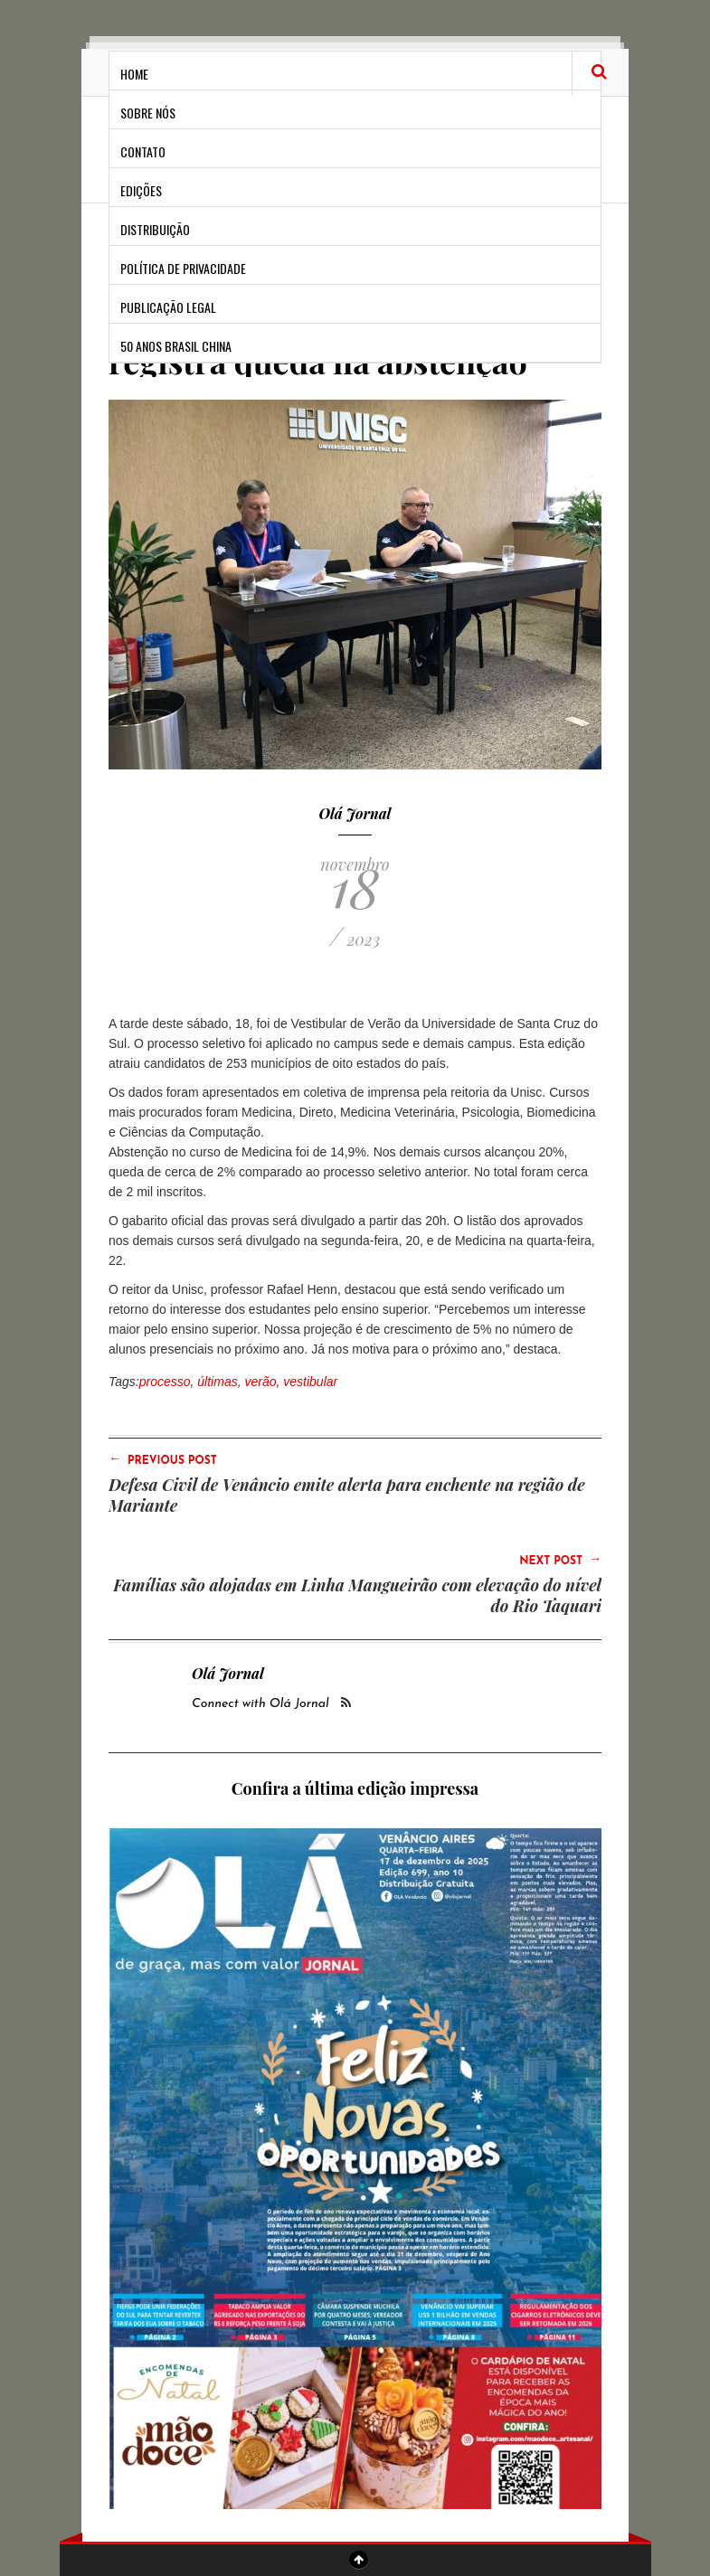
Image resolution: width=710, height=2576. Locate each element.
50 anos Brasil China (176, 345)
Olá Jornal (355, 813)
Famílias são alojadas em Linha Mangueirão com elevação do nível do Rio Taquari (357, 1595)
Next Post (560, 1559)
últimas (217, 1381)
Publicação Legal (168, 306)
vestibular (310, 1381)
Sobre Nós (147, 112)
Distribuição (155, 229)
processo (165, 1381)
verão (260, 1381)
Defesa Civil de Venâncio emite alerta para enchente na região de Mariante (347, 1495)
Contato (143, 151)
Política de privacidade (183, 268)
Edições (141, 190)
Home (134, 73)
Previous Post (163, 1459)
